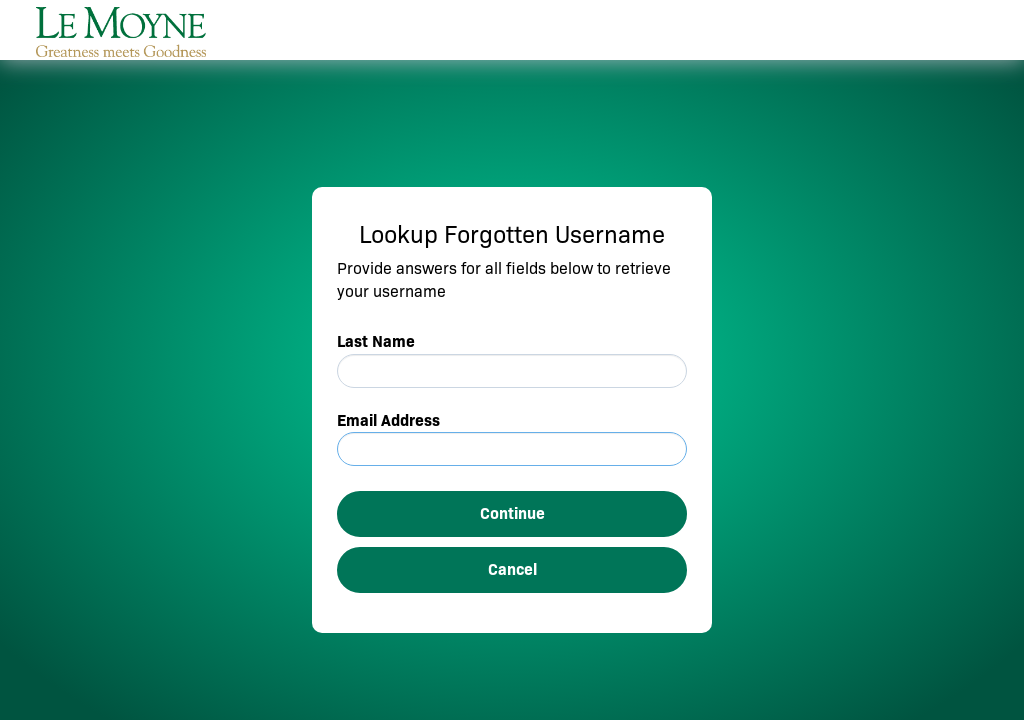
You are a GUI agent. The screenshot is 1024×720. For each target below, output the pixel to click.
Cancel (512, 569)
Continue (512, 513)
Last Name (376, 341)
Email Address (388, 420)
